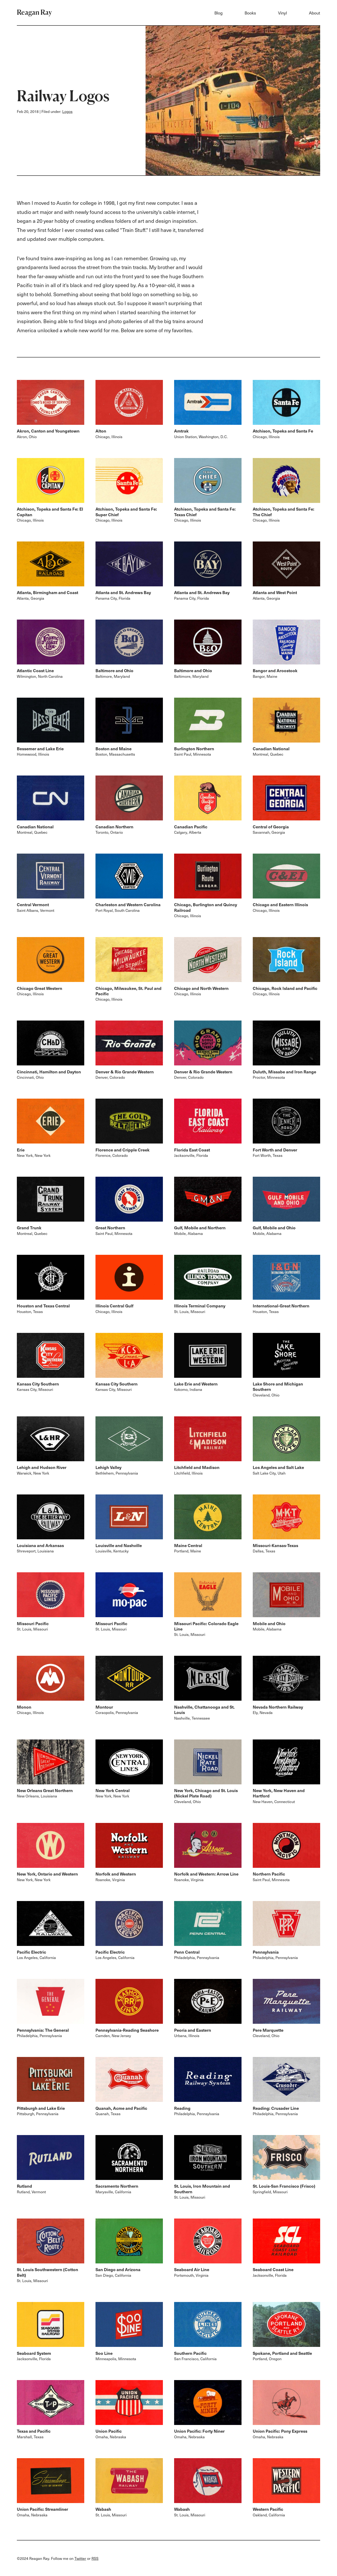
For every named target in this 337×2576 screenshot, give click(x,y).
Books (250, 13)
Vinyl (282, 13)
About (314, 13)
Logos (67, 111)
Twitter (80, 2558)
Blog (218, 13)
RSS (95, 2558)
